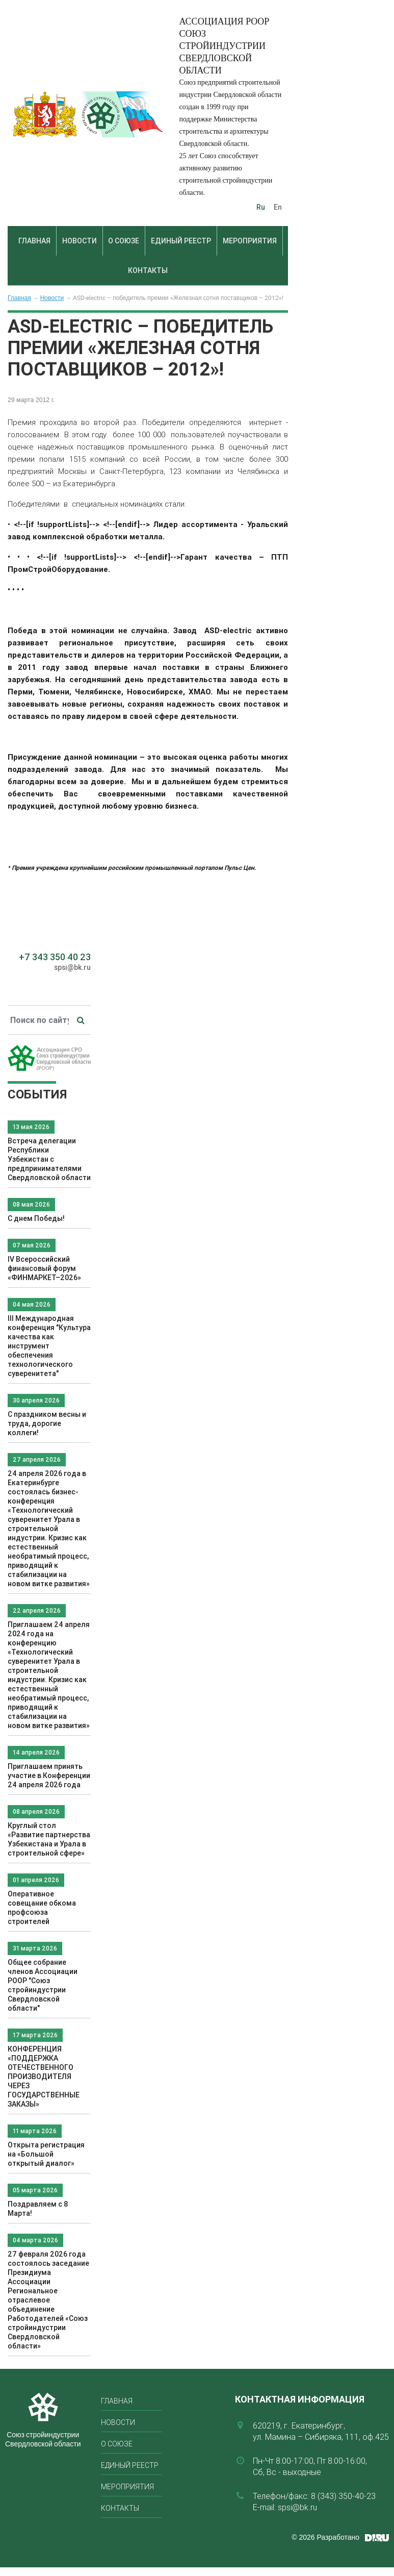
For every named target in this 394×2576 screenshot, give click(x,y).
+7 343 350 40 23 (55, 957)
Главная (34, 240)
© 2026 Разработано (325, 2537)
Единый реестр (181, 240)
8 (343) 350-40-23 (343, 2496)
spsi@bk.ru (72, 967)
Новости (79, 240)
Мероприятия (250, 240)
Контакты (148, 270)
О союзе (123, 240)
